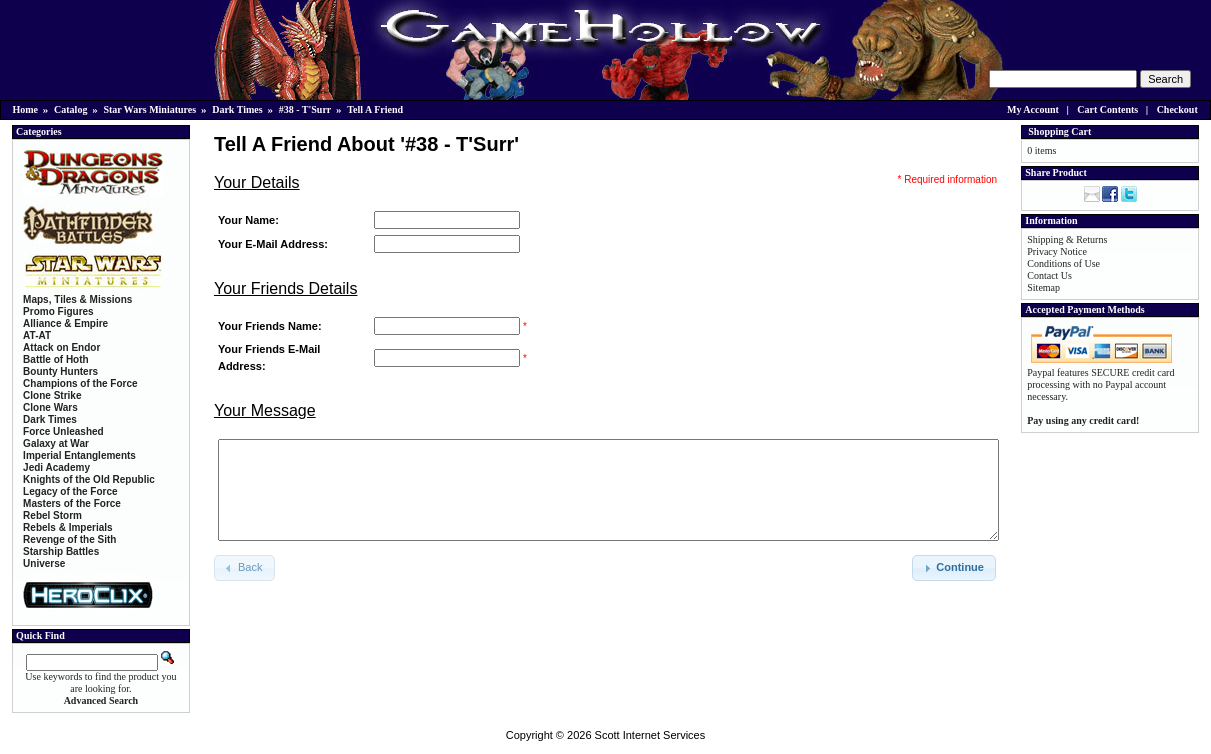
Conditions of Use (1063, 263)
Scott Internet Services (650, 735)
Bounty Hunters (60, 371)
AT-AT (37, 335)
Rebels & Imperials (67, 527)
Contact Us (1049, 275)
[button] (954, 568)
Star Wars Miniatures (149, 109)
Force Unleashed (63, 431)
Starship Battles (61, 551)
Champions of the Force (80, 383)
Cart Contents (1107, 109)
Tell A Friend (375, 109)
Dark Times (237, 109)
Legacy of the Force (70, 491)
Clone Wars (50, 407)
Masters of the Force (72, 503)
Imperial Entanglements (79, 455)
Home (26, 109)
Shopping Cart (1059, 131)
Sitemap (1043, 287)
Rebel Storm (52, 515)
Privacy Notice (1057, 251)
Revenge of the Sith (69, 539)
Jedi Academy (56, 467)
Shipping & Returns (1067, 239)
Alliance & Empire (65, 323)
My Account (1033, 109)
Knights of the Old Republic (89, 479)
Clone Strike (52, 395)
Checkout (1177, 109)
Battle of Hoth (56, 359)
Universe (44, 563)
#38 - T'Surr (305, 109)
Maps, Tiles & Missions (77, 299)
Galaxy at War (56, 443)
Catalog (70, 109)
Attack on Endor (61, 347)
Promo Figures (58, 311)
